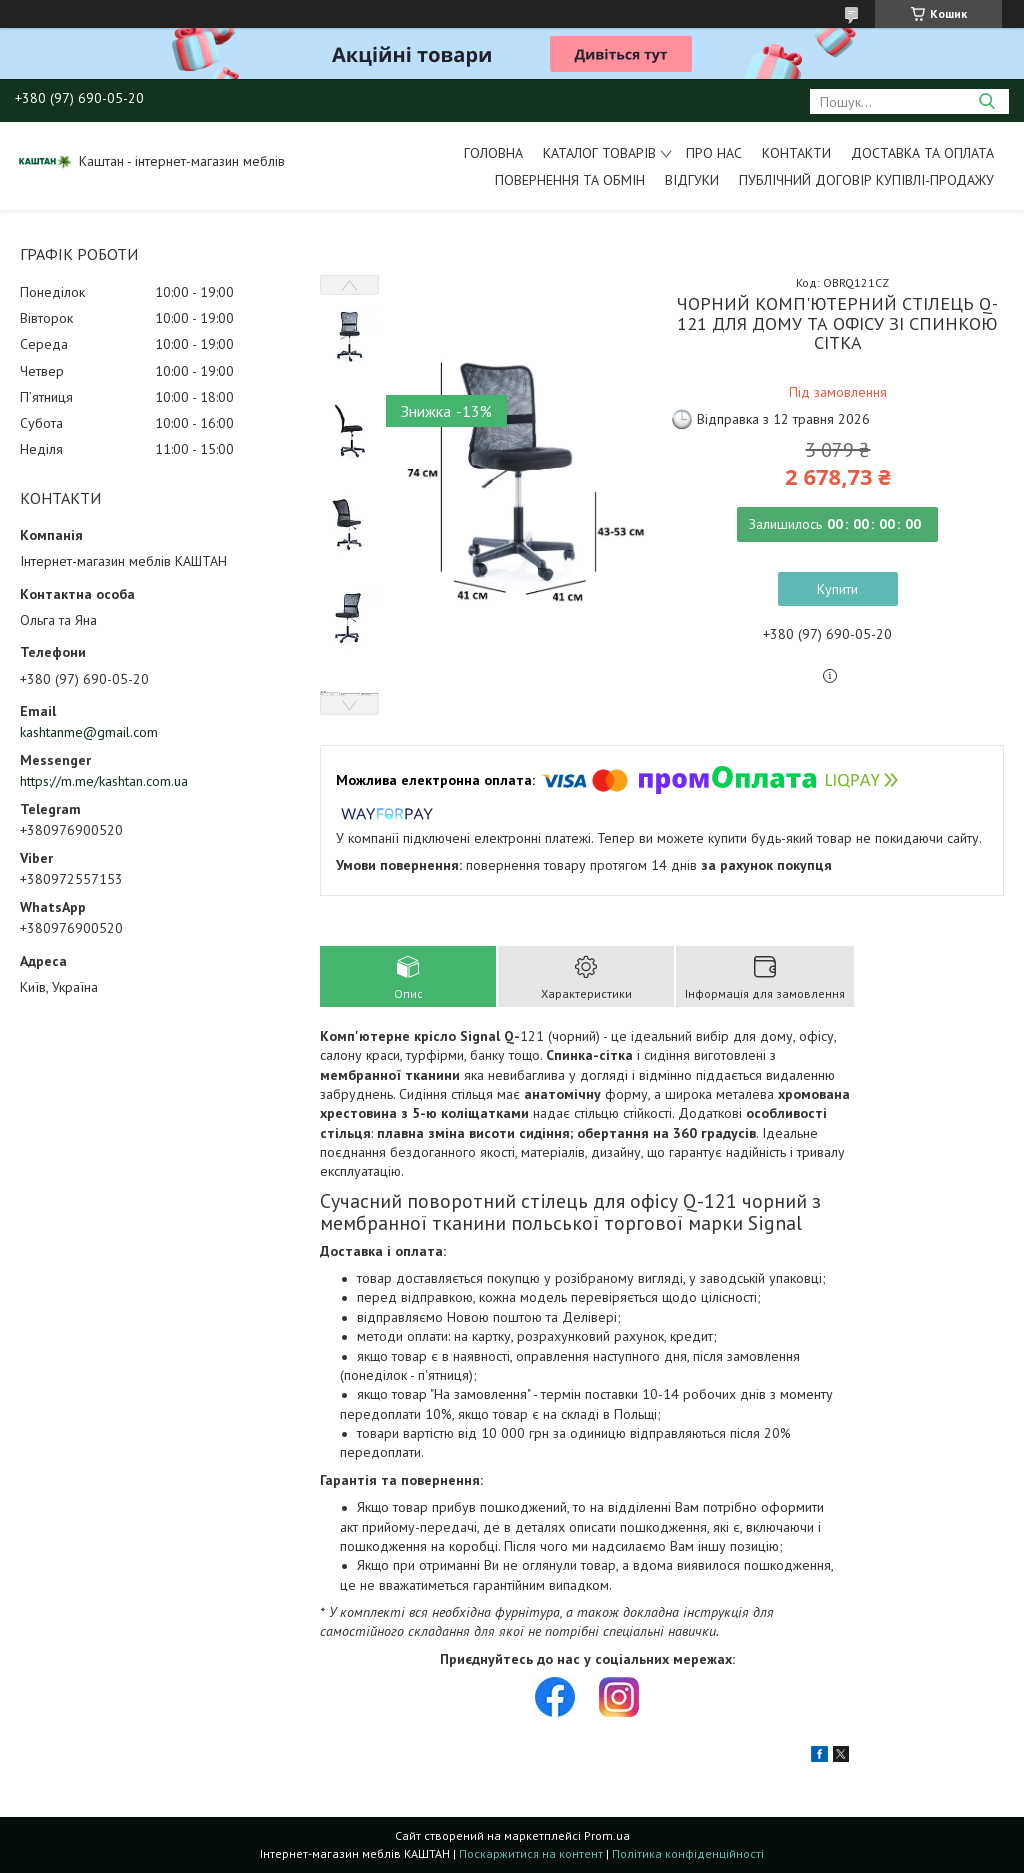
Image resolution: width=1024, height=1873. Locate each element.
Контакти (796, 153)
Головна (493, 153)
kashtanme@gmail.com (89, 732)
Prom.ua (607, 1835)
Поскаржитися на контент (531, 1853)
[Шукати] (986, 101)
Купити (837, 589)
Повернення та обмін (570, 180)
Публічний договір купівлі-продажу (866, 180)
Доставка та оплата (922, 153)
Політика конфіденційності (688, 1853)
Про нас (714, 153)
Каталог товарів (599, 153)
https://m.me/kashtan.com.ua (104, 781)
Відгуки (692, 180)
